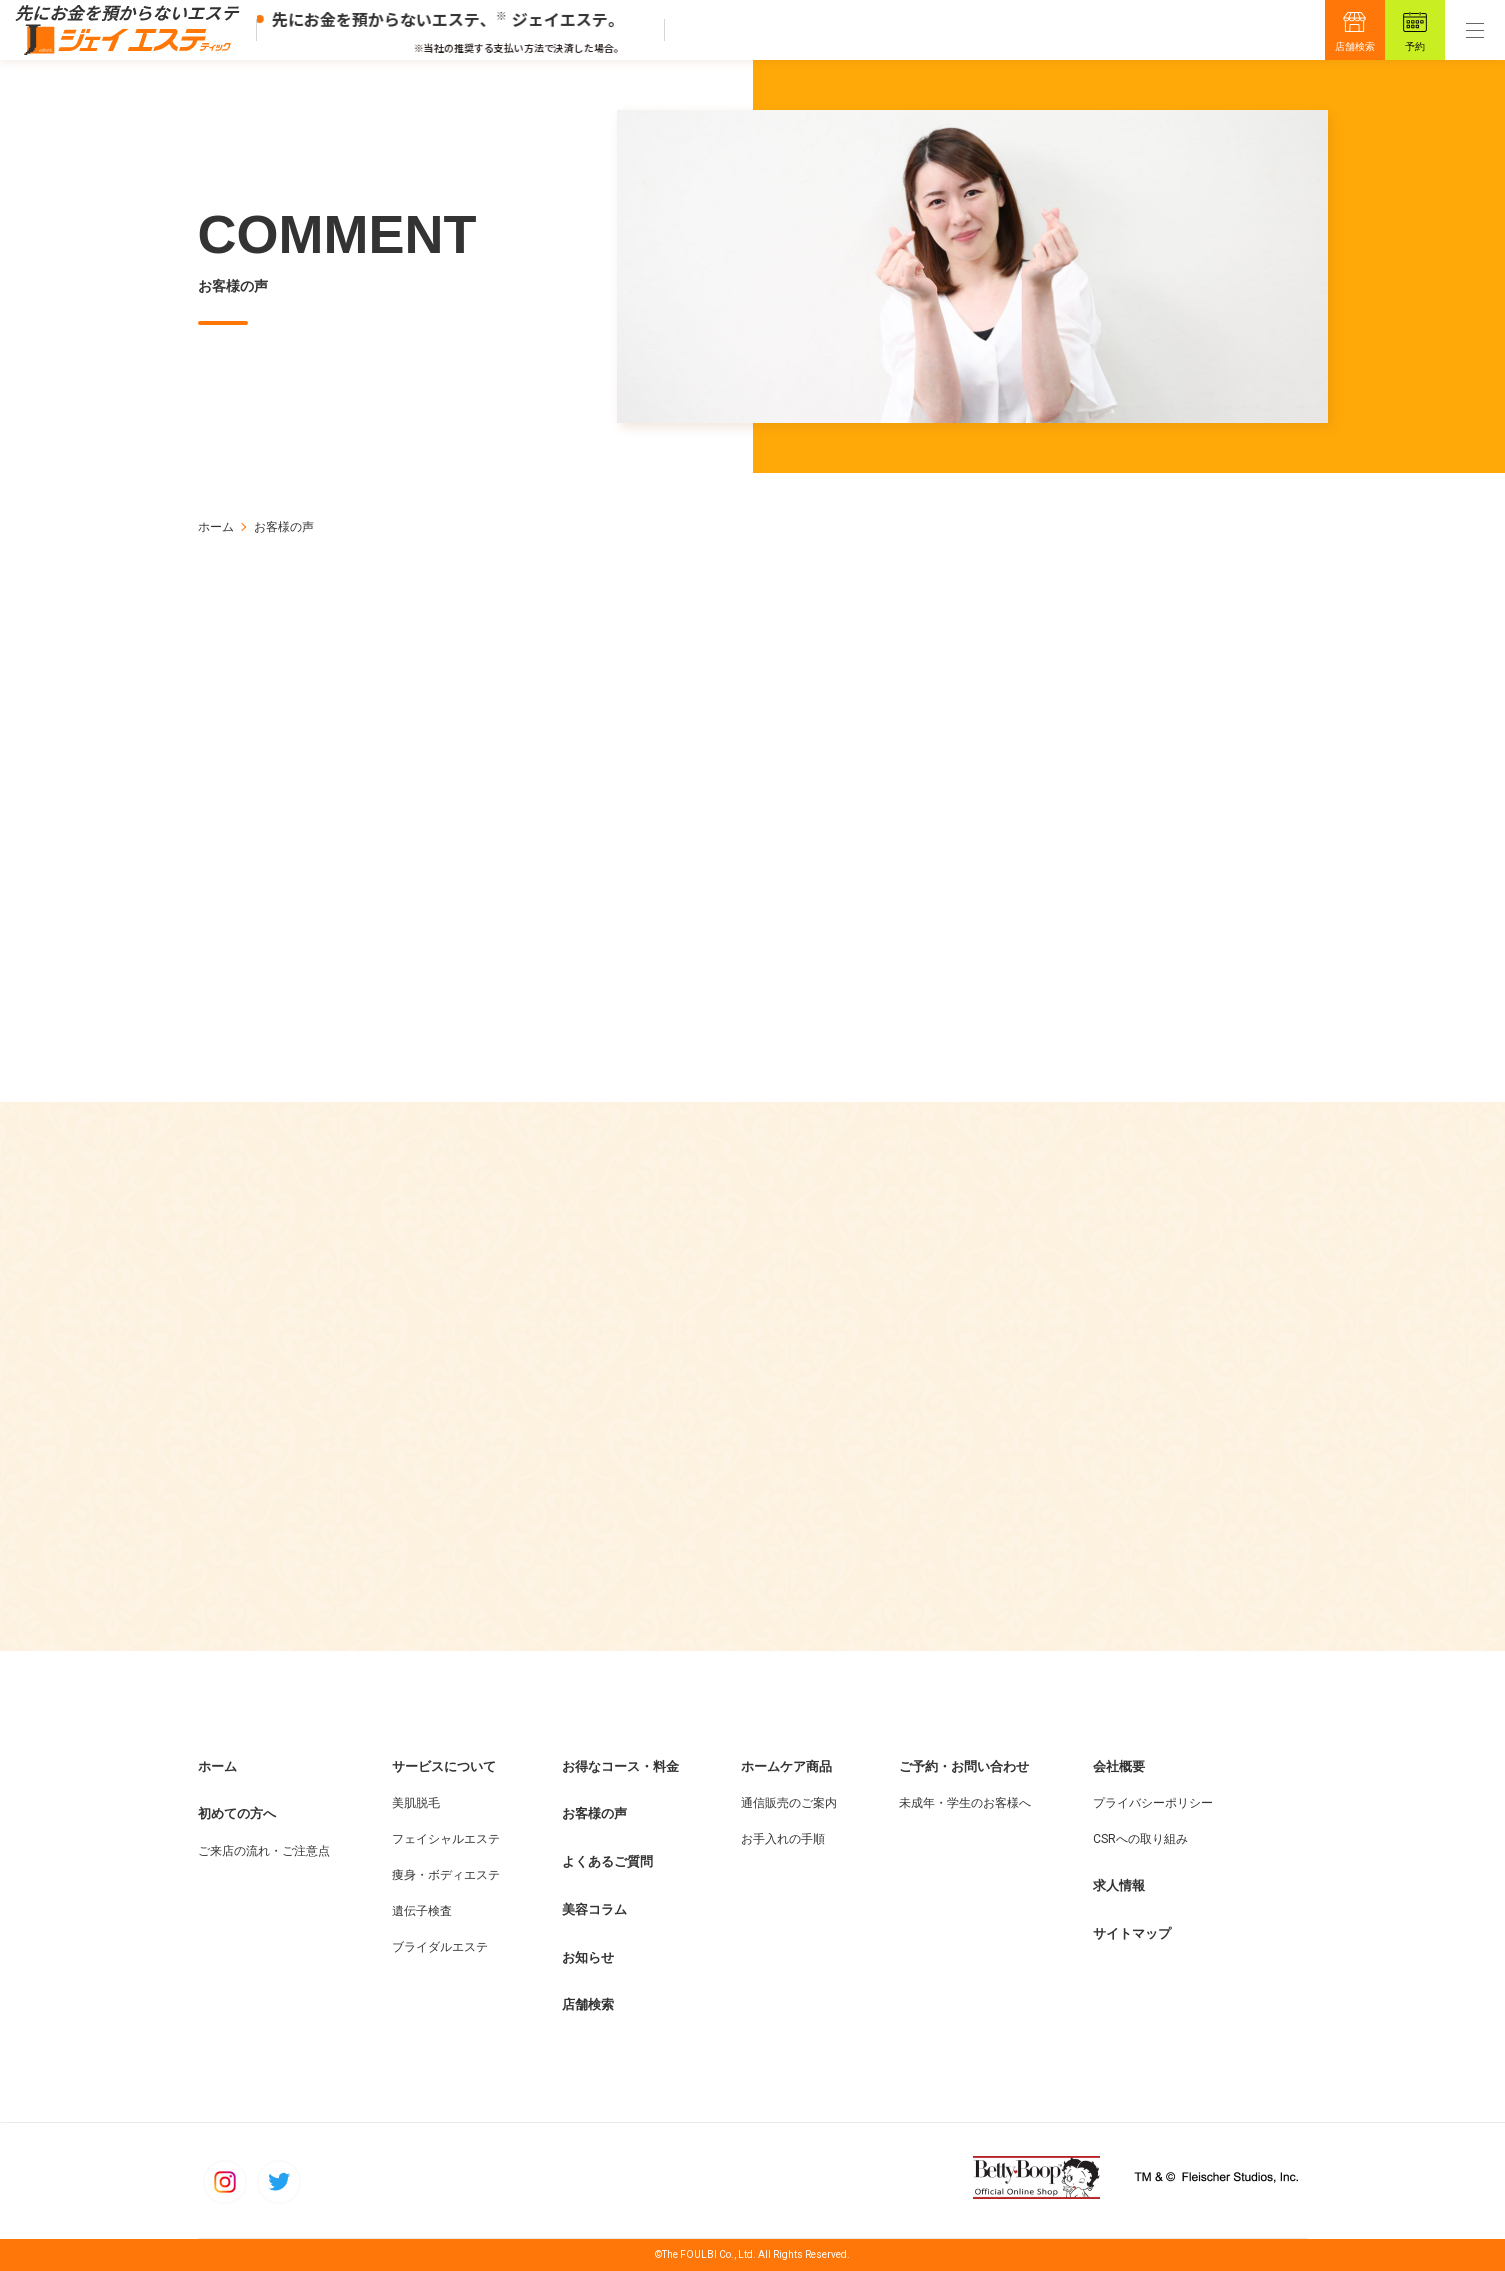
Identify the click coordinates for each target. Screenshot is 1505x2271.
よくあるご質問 (607, 1861)
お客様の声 (594, 1813)
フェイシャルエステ (446, 1839)
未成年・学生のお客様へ (965, 1803)
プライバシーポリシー (1153, 1803)
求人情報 (1119, 1885)
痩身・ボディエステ (446, 1875)
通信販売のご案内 (789, 1803)
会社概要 (1119, 1766)
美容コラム (594, 1909)
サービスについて (444, 1766)
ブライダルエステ (440, 1947)
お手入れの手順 (783, 1839)
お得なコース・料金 (620, 1766)
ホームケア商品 (786, 1766)
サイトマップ (1132, 1933)
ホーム (216, 527)
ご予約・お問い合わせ (964, 1766)
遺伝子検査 (422, 1911)
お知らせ (588, 1957)
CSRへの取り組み (1140, 1839)
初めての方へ (237, 1813)
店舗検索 (1355, 46)
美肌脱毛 (416, 1803)
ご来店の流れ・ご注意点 (264, 1851)
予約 (1415, 46)
